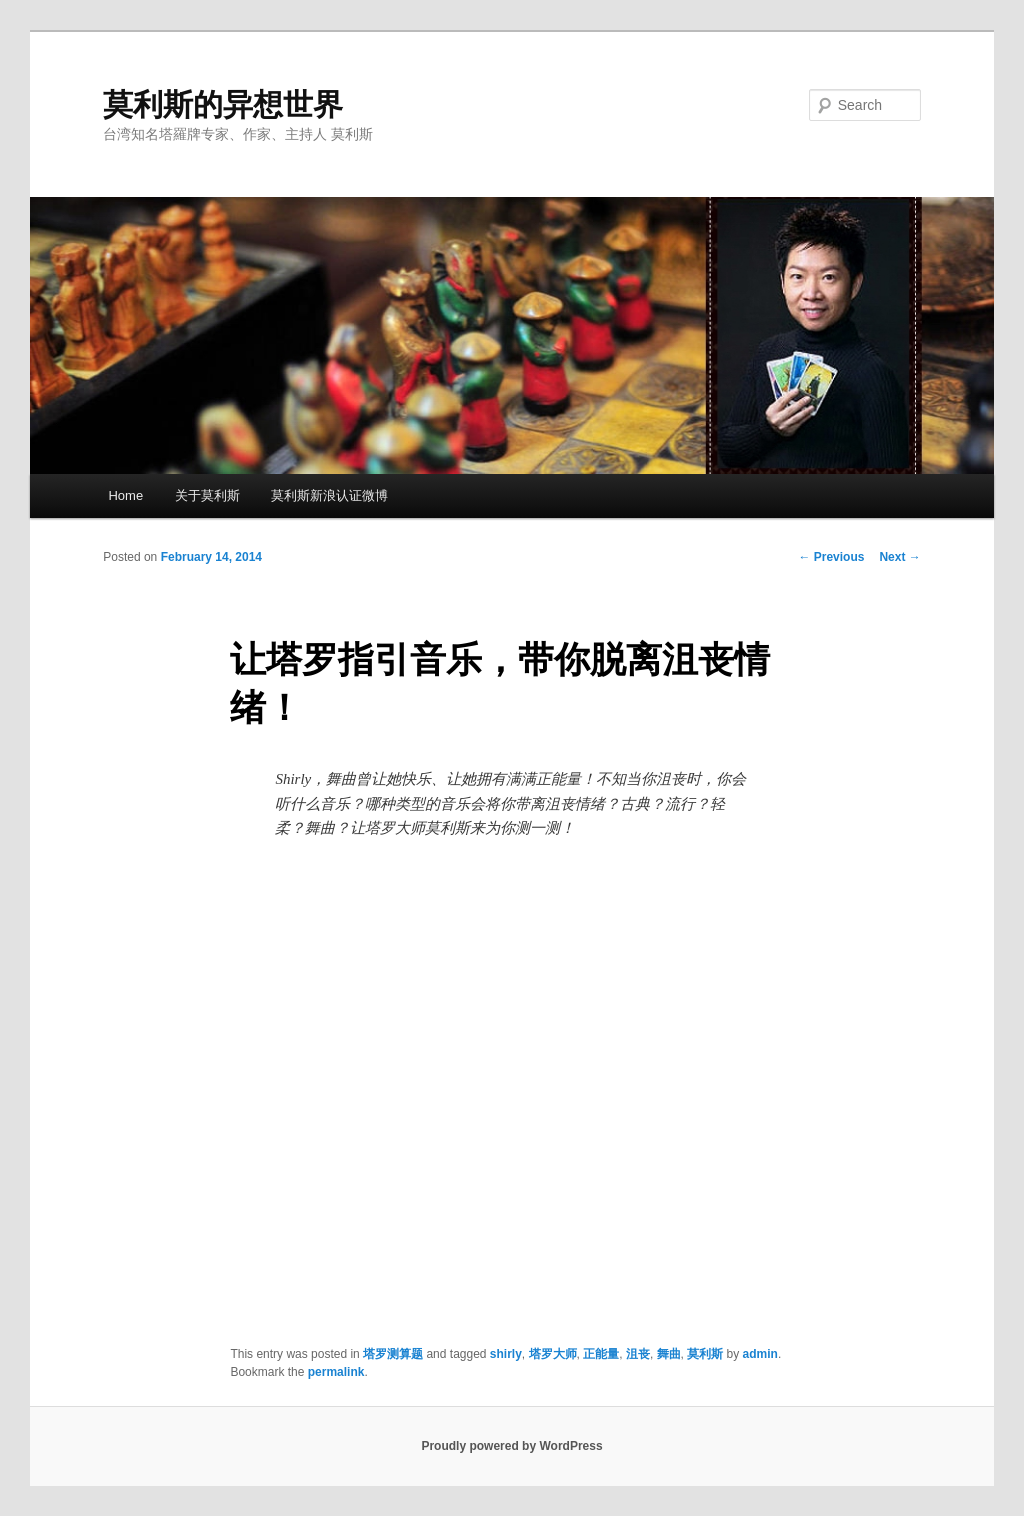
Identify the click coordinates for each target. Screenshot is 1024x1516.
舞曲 (669, 1354)
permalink (336, 1372)
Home (125, 495)
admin (760, 1354)
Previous (831, 557)
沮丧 (638, 1354)
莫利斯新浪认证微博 (329, 495)
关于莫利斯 (207, 495)
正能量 (601, 1354)
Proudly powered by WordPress (511, 1446)
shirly (506, 1354)
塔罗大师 (553, 1354)
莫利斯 (705, 1354)
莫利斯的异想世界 (223, 104)
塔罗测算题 (393, 1354)
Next (899, 557)
